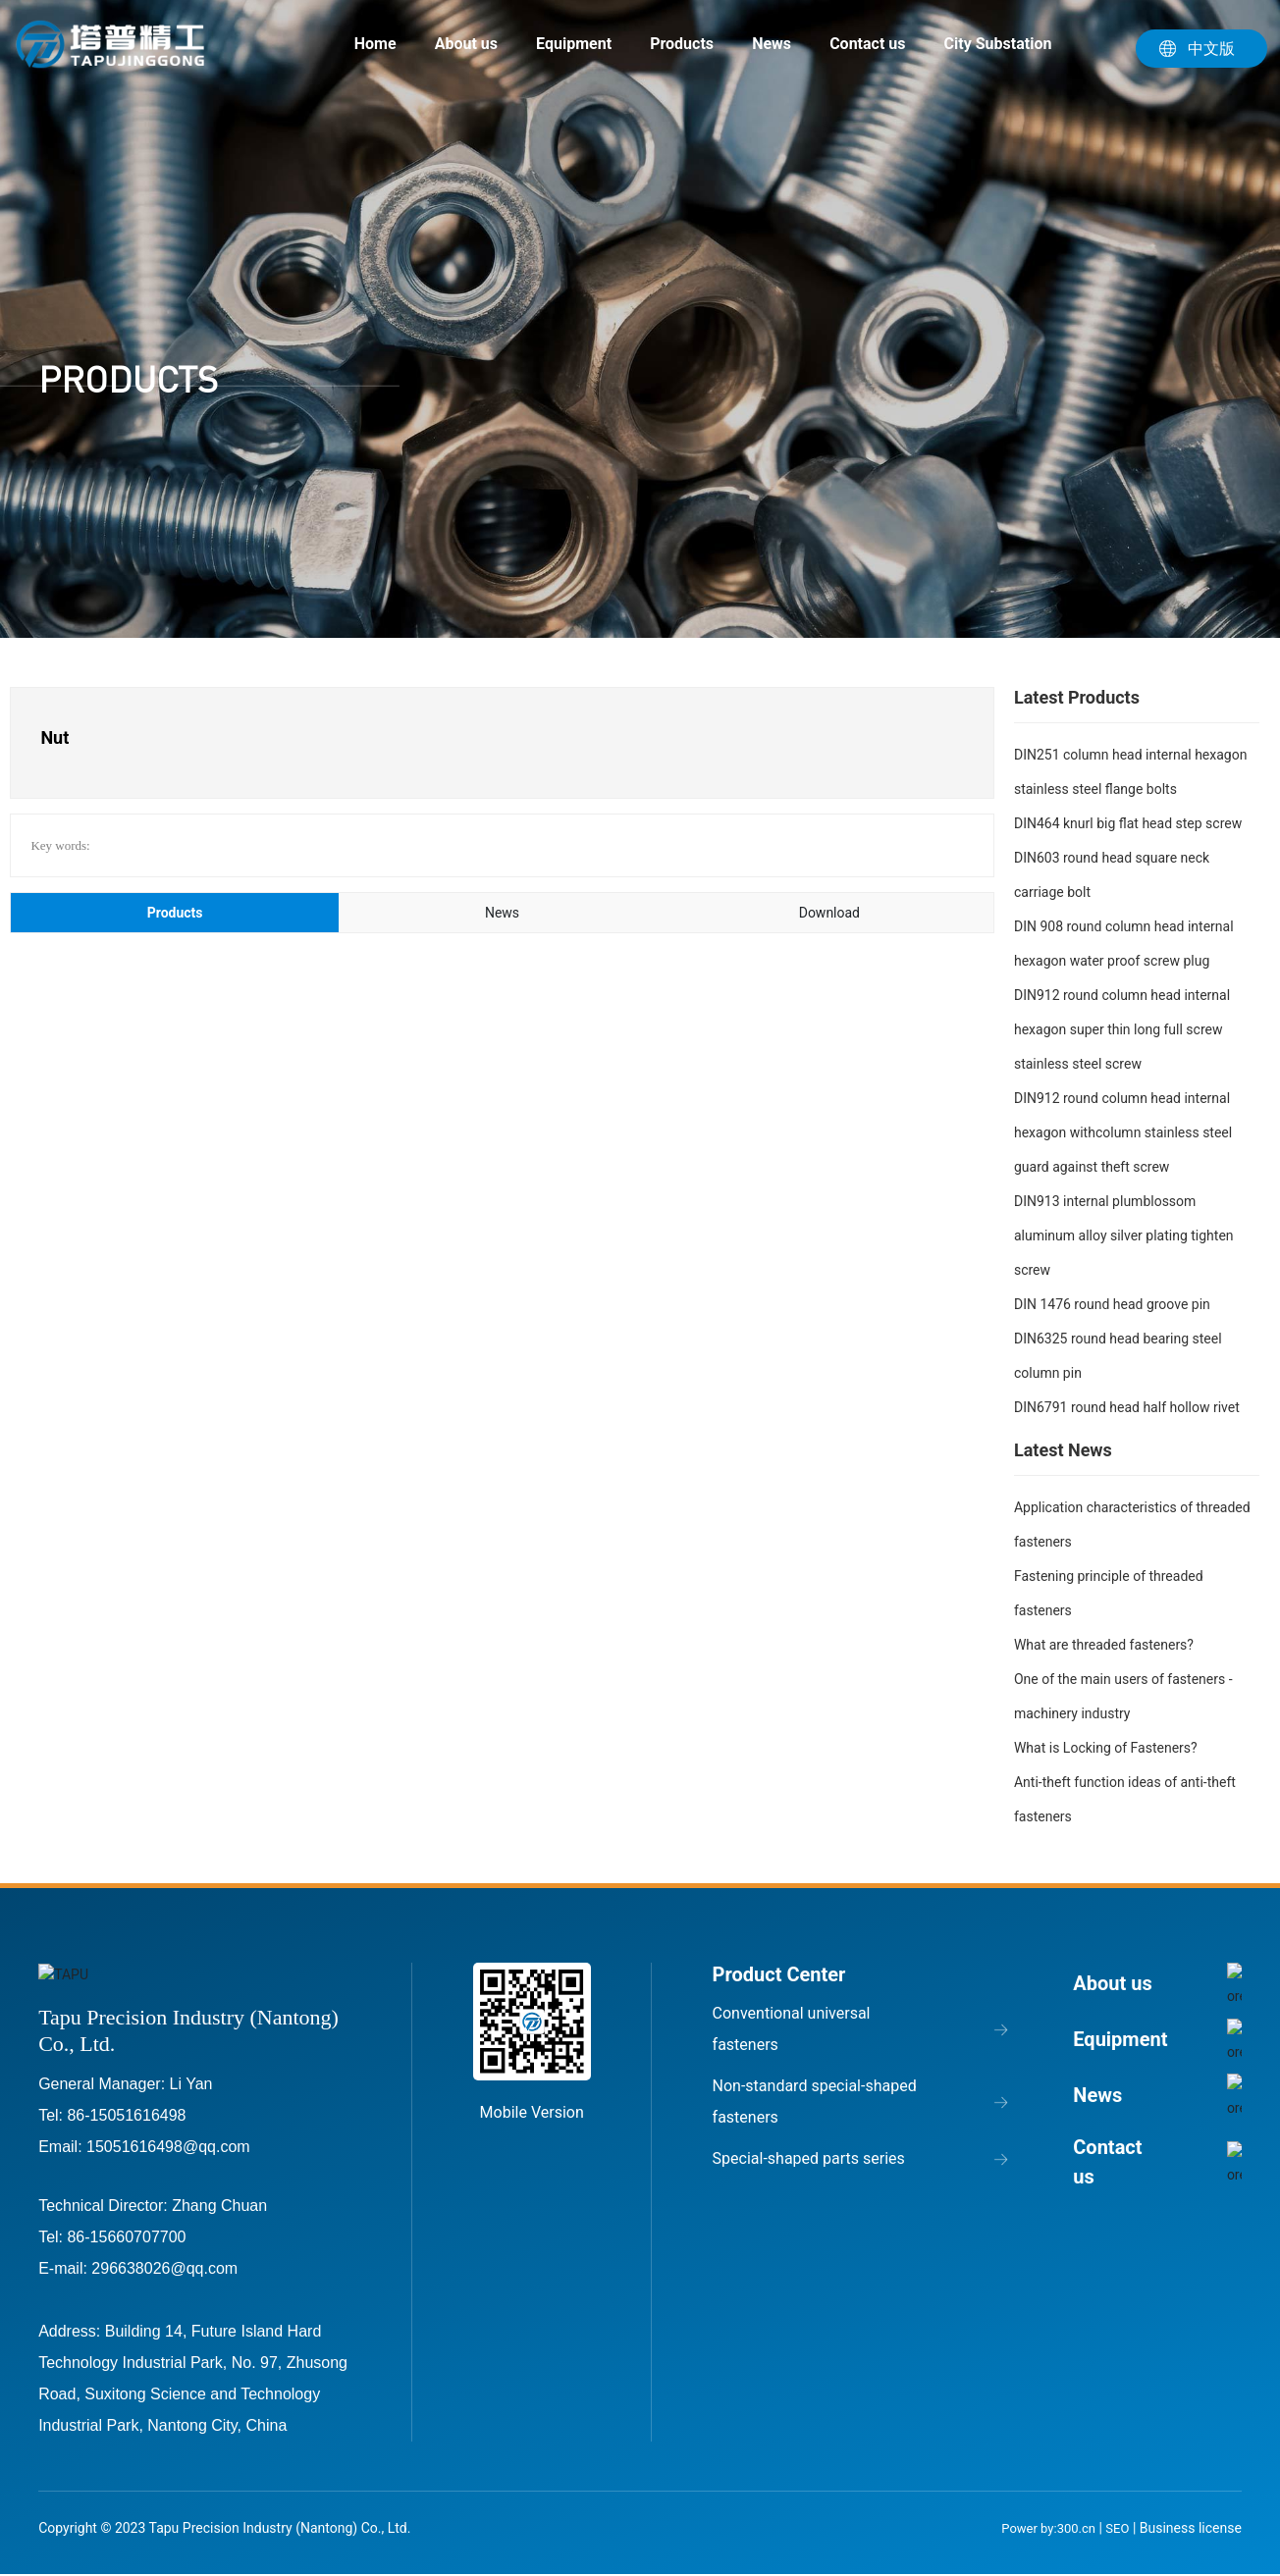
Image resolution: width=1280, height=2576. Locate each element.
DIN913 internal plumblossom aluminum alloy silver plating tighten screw (1124, 1235)
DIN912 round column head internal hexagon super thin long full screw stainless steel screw (1122, 1029)
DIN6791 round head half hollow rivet (1127, 1407)
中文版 (1211, 48)
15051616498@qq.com (168, 2145)
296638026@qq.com (164, 2267)
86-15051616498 (126, 2114)
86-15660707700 (126, 2236)
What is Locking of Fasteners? (1106, 1748)
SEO (1117, 2527)
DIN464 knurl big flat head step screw (1128, 823)
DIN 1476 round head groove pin (1112, 1304)
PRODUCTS (128, 378)
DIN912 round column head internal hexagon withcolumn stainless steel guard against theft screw (1123, 1132)
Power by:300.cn (1046, 2527)
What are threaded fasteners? (1104, 1645)
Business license (1191, 2527)
